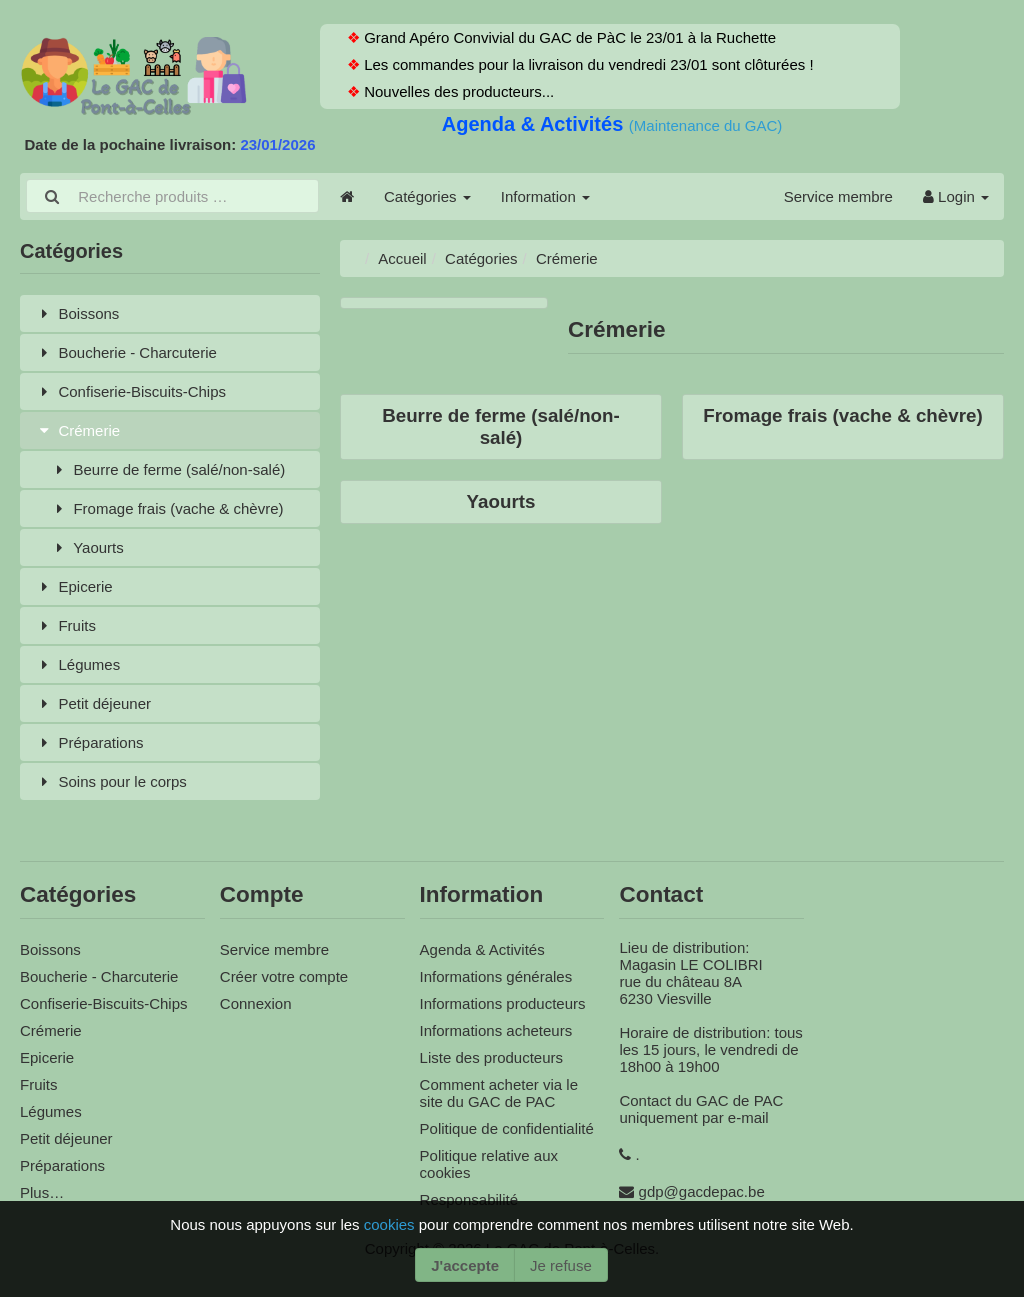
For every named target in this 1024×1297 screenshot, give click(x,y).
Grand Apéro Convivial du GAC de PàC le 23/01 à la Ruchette (568, 37)
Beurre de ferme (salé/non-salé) (167, 469)
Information (545, 196)
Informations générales (496, 976)
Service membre (838, 196)
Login (956, 196)
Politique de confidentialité (507, 1128)
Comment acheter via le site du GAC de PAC (499, 1093)
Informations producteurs (503, 1003)
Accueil (402, 258)
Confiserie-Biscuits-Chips (130, 391)
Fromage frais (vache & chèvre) (167, 508)
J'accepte (465, 1265)
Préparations (89, 742)
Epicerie (74, 586)
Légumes (77, 664)
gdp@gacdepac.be (702, 1191)
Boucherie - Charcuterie (126, 352)
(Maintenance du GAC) (705, 125)
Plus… (42, 1192)
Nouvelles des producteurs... (457, 91)
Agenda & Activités (535, 124)
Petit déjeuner (93, 703)
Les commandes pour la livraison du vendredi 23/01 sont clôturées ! (587, 64)
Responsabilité (469, 1199)
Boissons (77, 313)
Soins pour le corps (111, 781)
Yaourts (87, 547)
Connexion (256, 1003)
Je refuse (561, 1265)
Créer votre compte (284, 976)
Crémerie (77, 430)
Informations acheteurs (496, 1030)
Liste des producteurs (491, 1057)
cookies (391, 1224)
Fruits (65, 625)
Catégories (427, 196)
